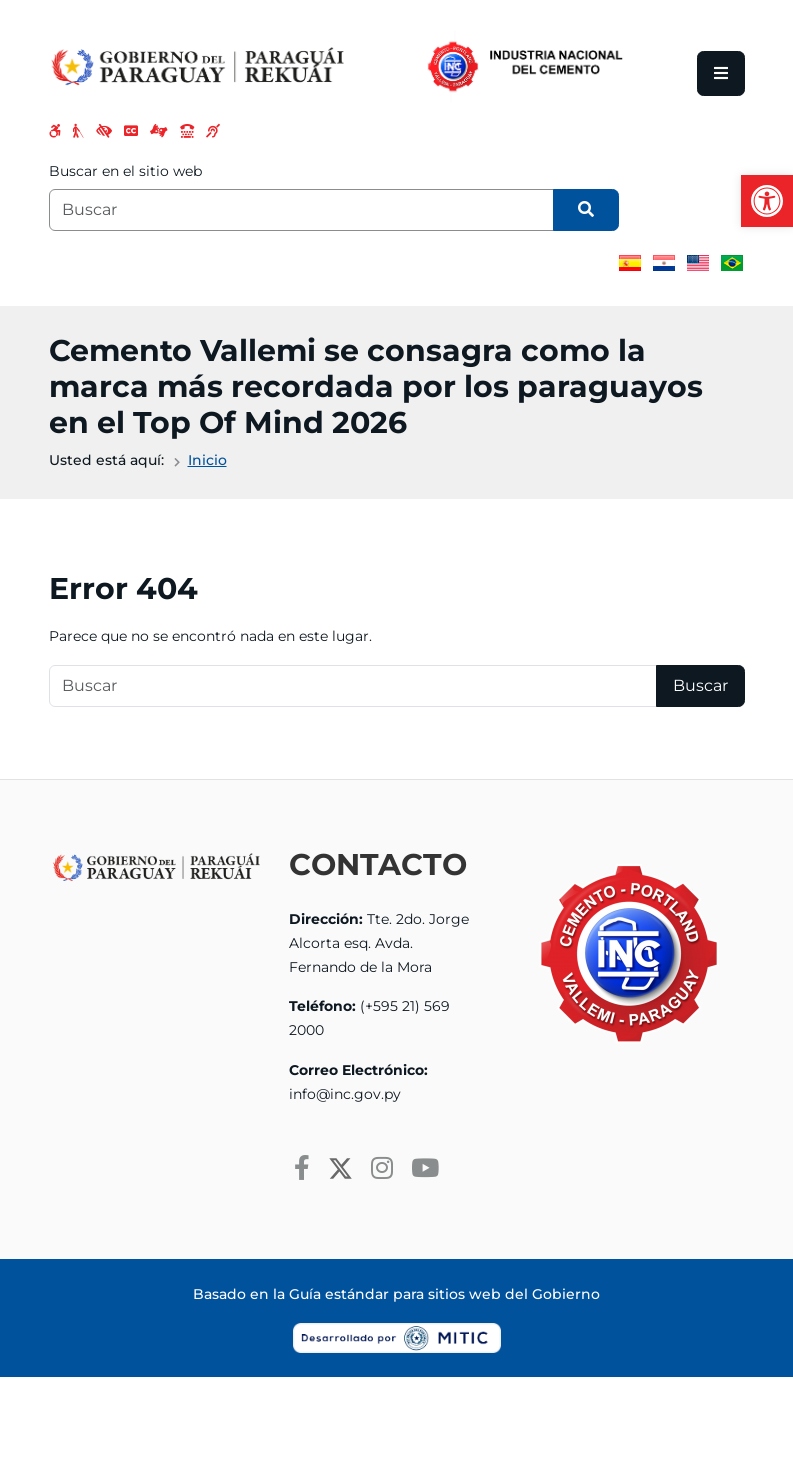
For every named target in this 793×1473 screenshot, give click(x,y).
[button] (767, 201)
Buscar (700, 685)
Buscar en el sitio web (125, 171)
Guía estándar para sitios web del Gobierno (444, 1294)
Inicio (207, 460)
